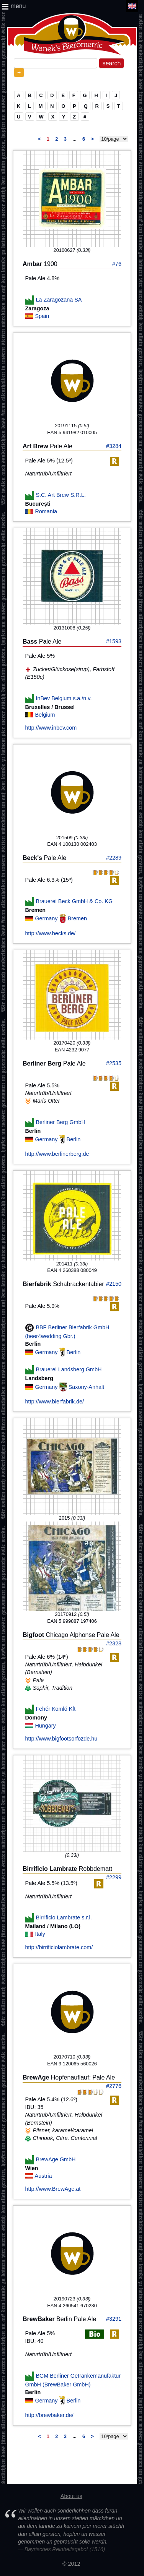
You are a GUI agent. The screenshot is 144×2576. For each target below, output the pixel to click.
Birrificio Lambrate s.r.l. (64, 1917)
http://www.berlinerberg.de (57, 1154)
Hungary (45, 1726)
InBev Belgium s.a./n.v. (64, 698)
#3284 (113, 446)
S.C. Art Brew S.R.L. (60, 495)
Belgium (45, 715)
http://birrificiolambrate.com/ (59, 1947)
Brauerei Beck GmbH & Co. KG (74, 901)
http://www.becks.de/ (50, 933)
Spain (42, 316)
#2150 (113, 1284)
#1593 (113, 641)
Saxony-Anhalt (87, 1387)
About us (71, 2496)
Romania (46, 511)
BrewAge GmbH (55, 2159)
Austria (43, 2176)
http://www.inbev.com (51, 728)
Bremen (77, 918)
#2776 (113, 2086)
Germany (47, 918)
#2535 (113, 1063)
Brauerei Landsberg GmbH (68, 1369)
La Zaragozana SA (59, 299)
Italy (40, 1934)
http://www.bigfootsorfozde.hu (61, 1739)
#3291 (113, 2319)
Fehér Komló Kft (55, 1709)
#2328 (113, 1643)
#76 (116, 264)
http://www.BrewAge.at (52, 2189)
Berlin (74, 1139)
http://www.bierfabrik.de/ (54, 1401)
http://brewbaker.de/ (49, 2415)
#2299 (113, 1877)
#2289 (113, 858)
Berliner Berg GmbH (60, 1122)
